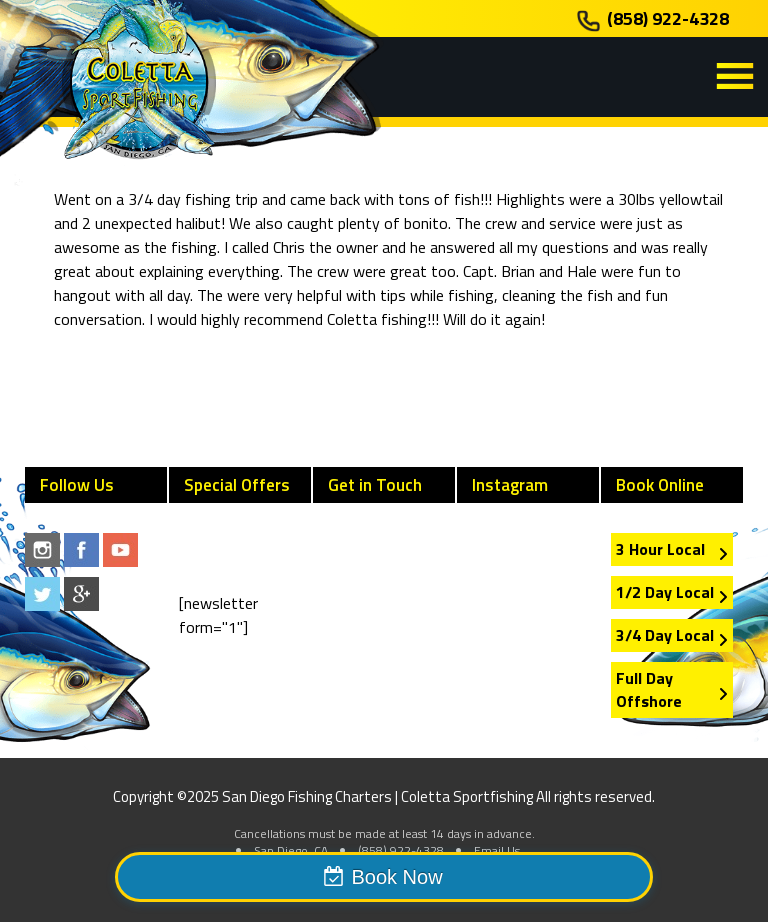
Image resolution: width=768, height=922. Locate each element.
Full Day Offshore (649, 689)
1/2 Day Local (665, 592)
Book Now (396, 877)
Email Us (497, 850)
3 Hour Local (660, 549)
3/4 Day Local (665, 635)
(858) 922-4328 (668, 18)
